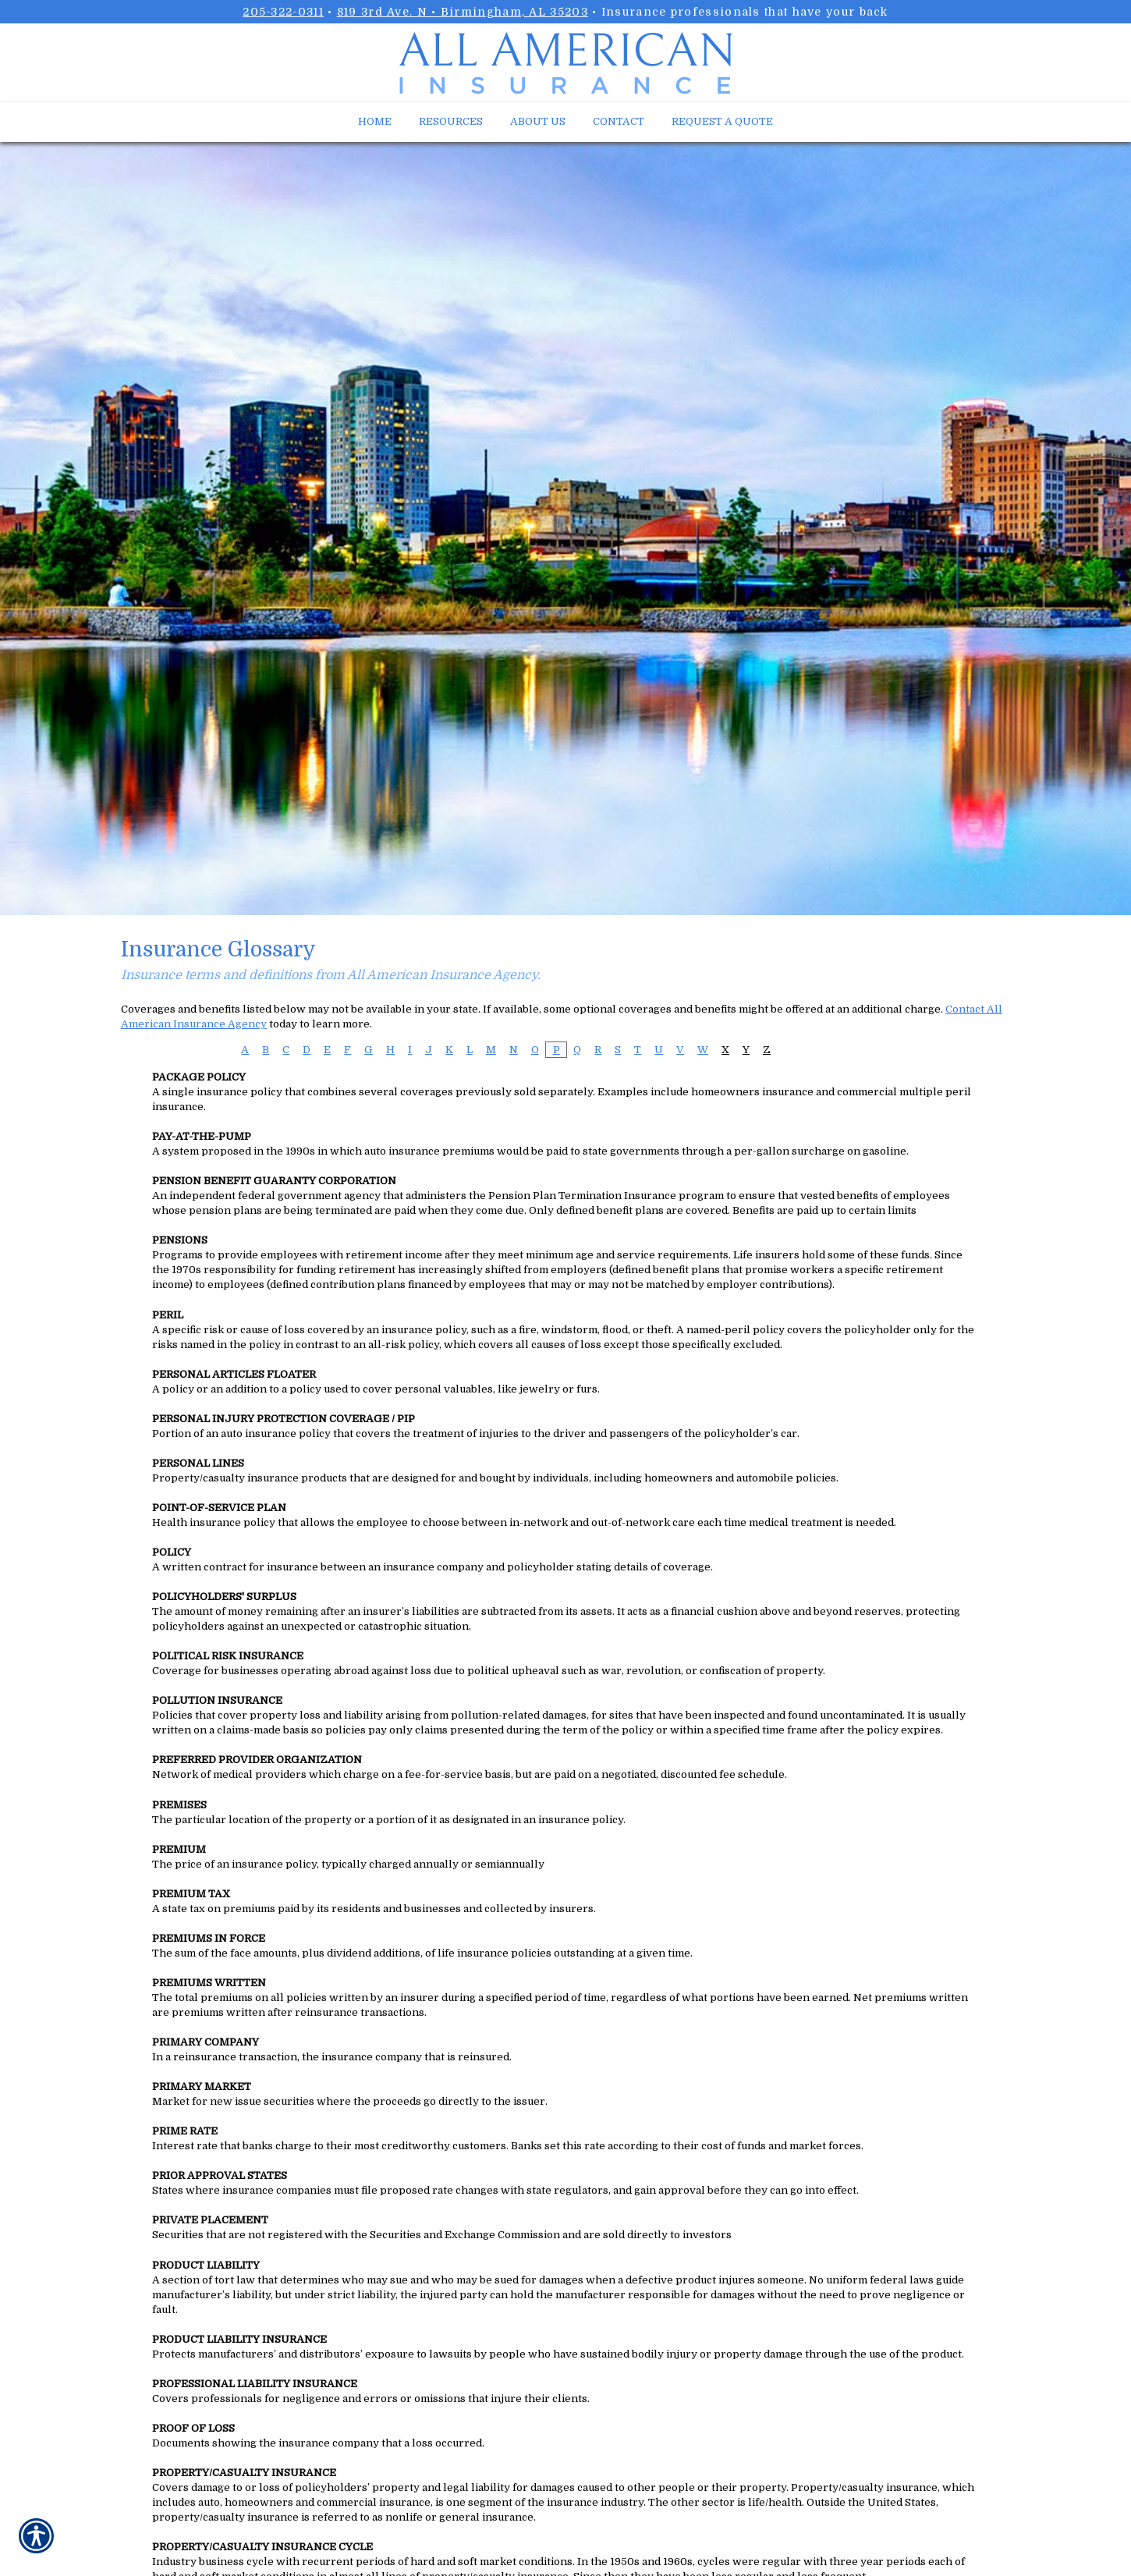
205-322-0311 (283, 11)
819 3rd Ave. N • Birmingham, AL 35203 (462, 11)
